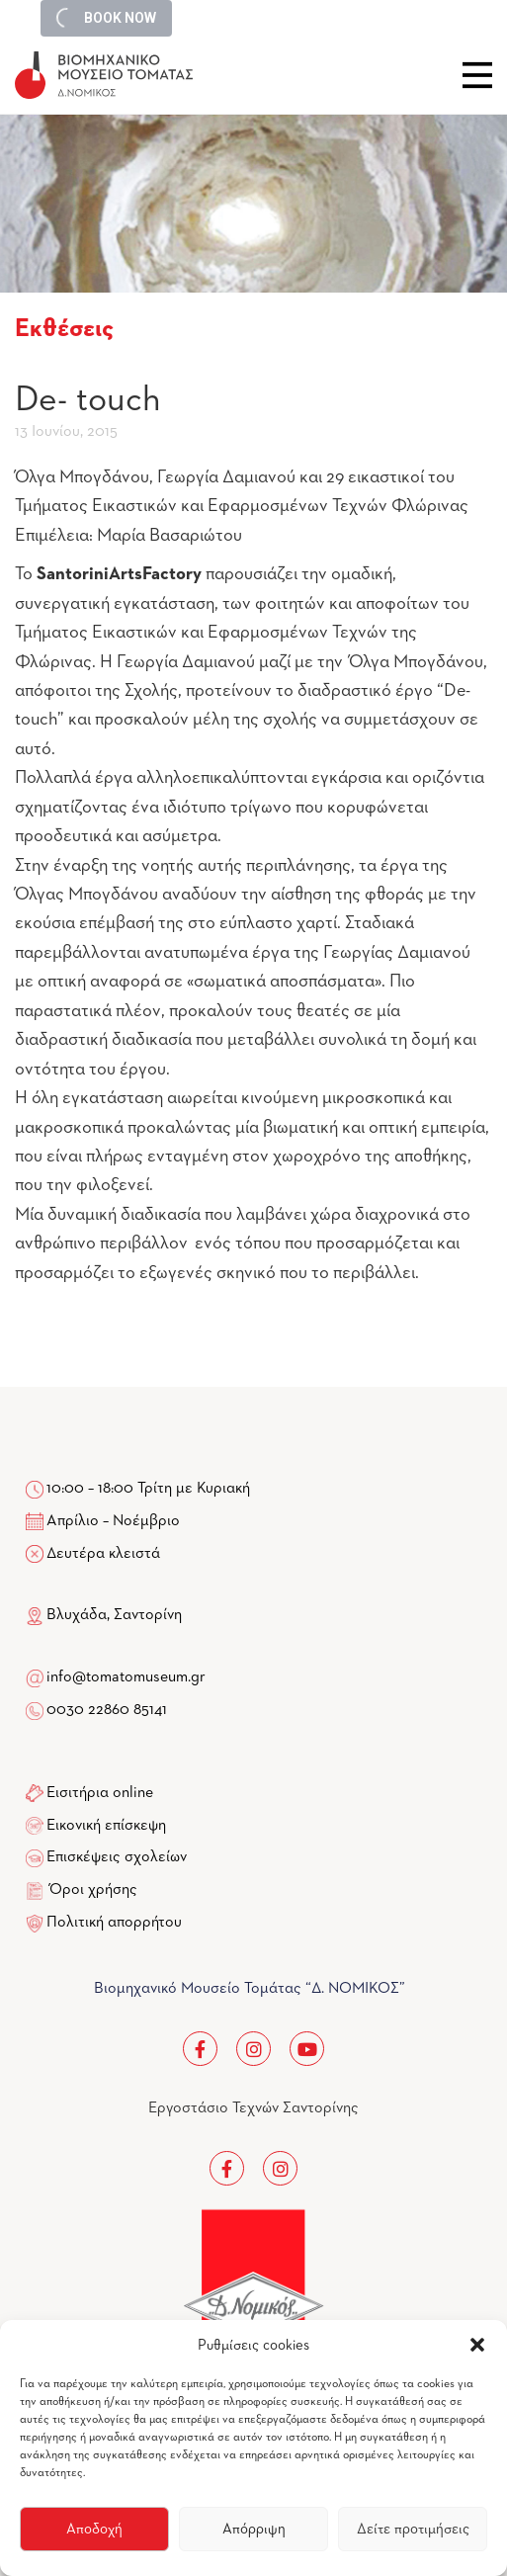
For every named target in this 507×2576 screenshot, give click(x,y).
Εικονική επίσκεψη (106, 1826)
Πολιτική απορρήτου (114, 1923)
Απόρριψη (254, 2529)
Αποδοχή (94, 2529)
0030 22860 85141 (105, 1710)
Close (477, 75)
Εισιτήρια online (99, 1793)
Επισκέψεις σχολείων (116, 1857)
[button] (477, 2345)
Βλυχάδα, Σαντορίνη (104, 1615)
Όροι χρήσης (93, 1890)
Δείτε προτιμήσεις (413, 2529)
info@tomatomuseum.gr (126, 1677)
